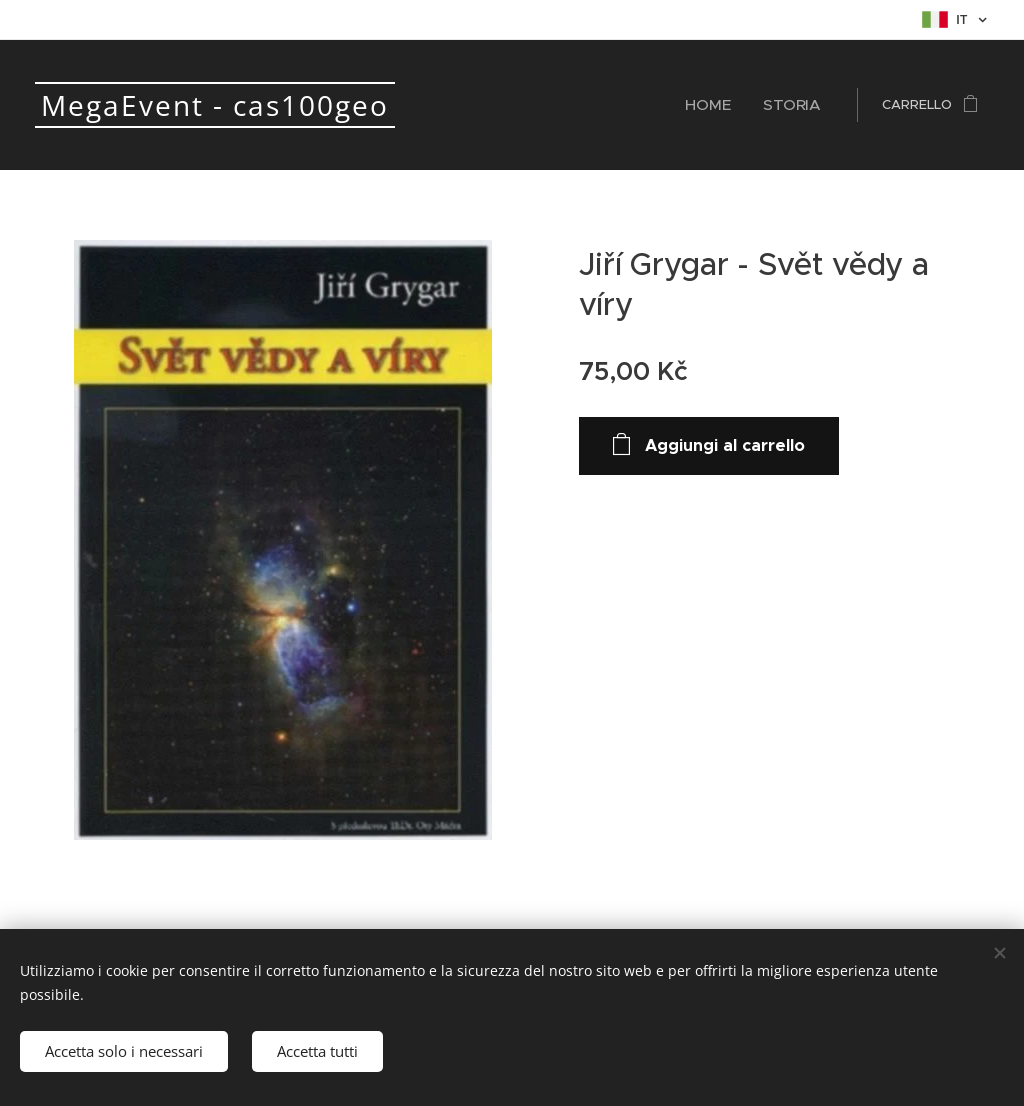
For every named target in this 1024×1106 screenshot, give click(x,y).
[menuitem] (726, 105)
